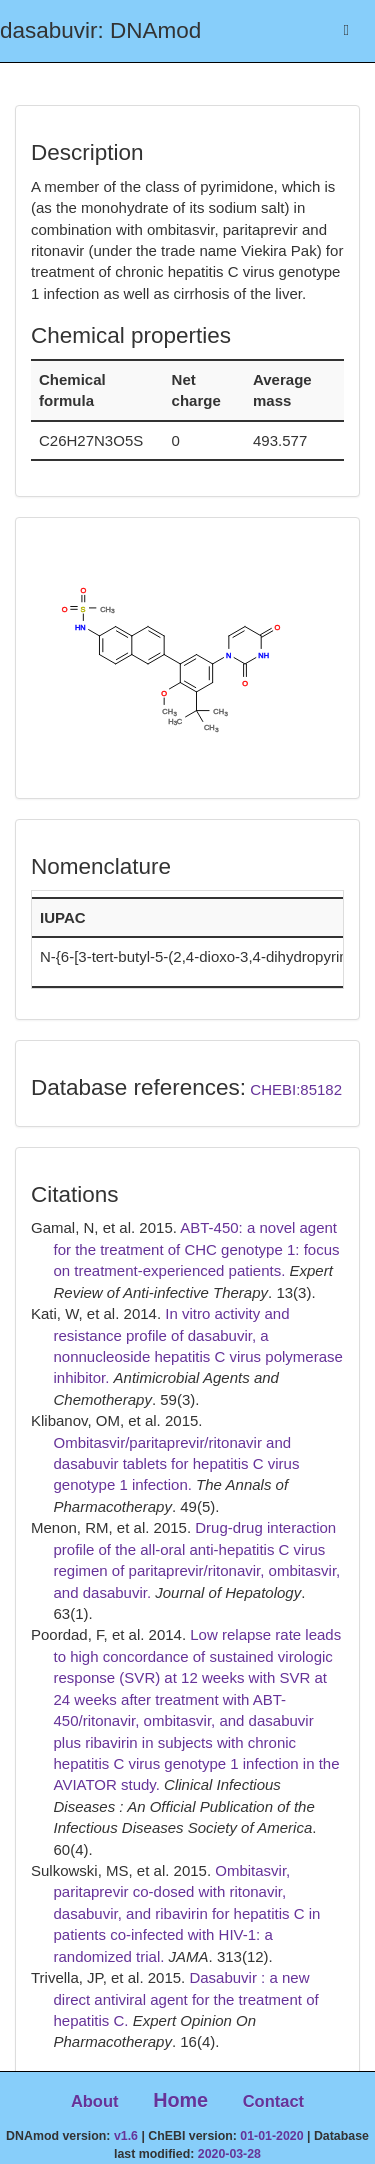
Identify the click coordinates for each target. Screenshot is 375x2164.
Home (180, 2100)
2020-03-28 (229, 2154)
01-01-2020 (271, 2136)
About (95, 2101)
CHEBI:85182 (296, 1089)
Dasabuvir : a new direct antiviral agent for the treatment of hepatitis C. (186, 1999)
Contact (273, 2101)
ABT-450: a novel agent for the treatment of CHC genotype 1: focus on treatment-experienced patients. (197, 1249)
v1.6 (126, 2136)
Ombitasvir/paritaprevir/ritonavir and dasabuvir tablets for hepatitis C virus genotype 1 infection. (177, 1464)
